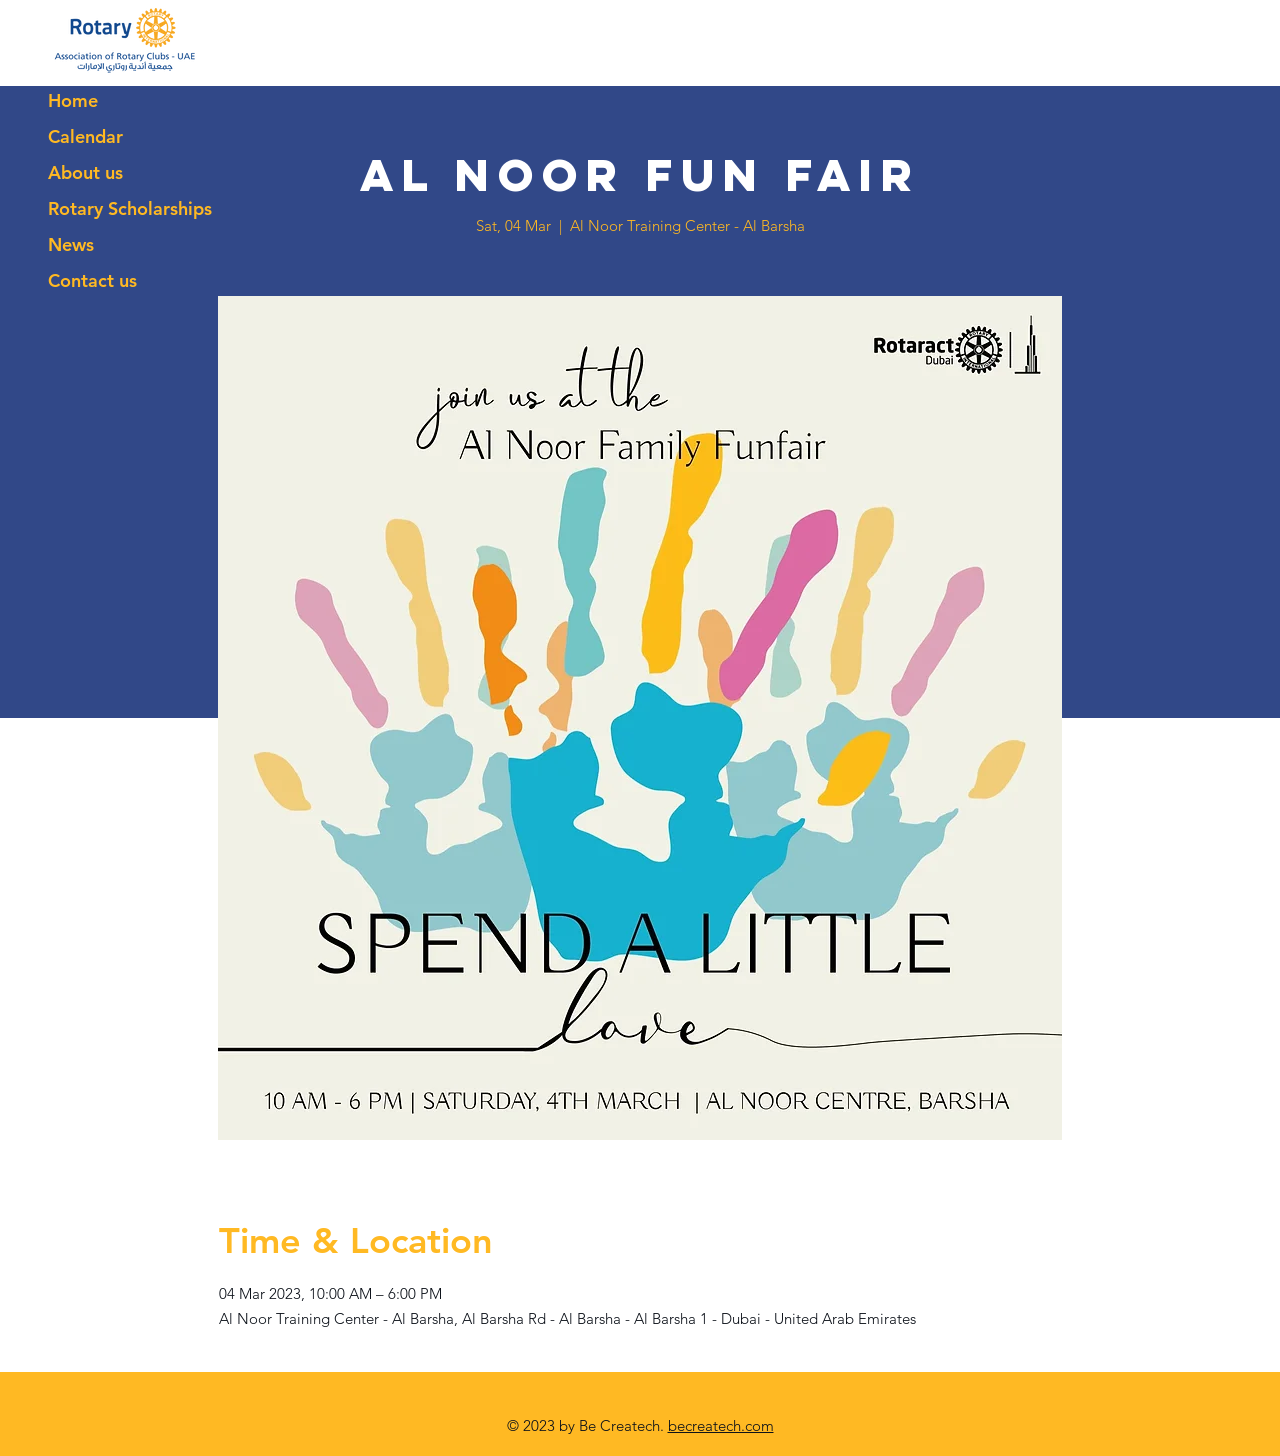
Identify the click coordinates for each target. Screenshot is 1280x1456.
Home (73, 100)
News (71, 244)
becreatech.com (721, 1425)
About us (85, 172)
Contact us (92, 280)
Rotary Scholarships (130, 208)
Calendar (85, 136)
